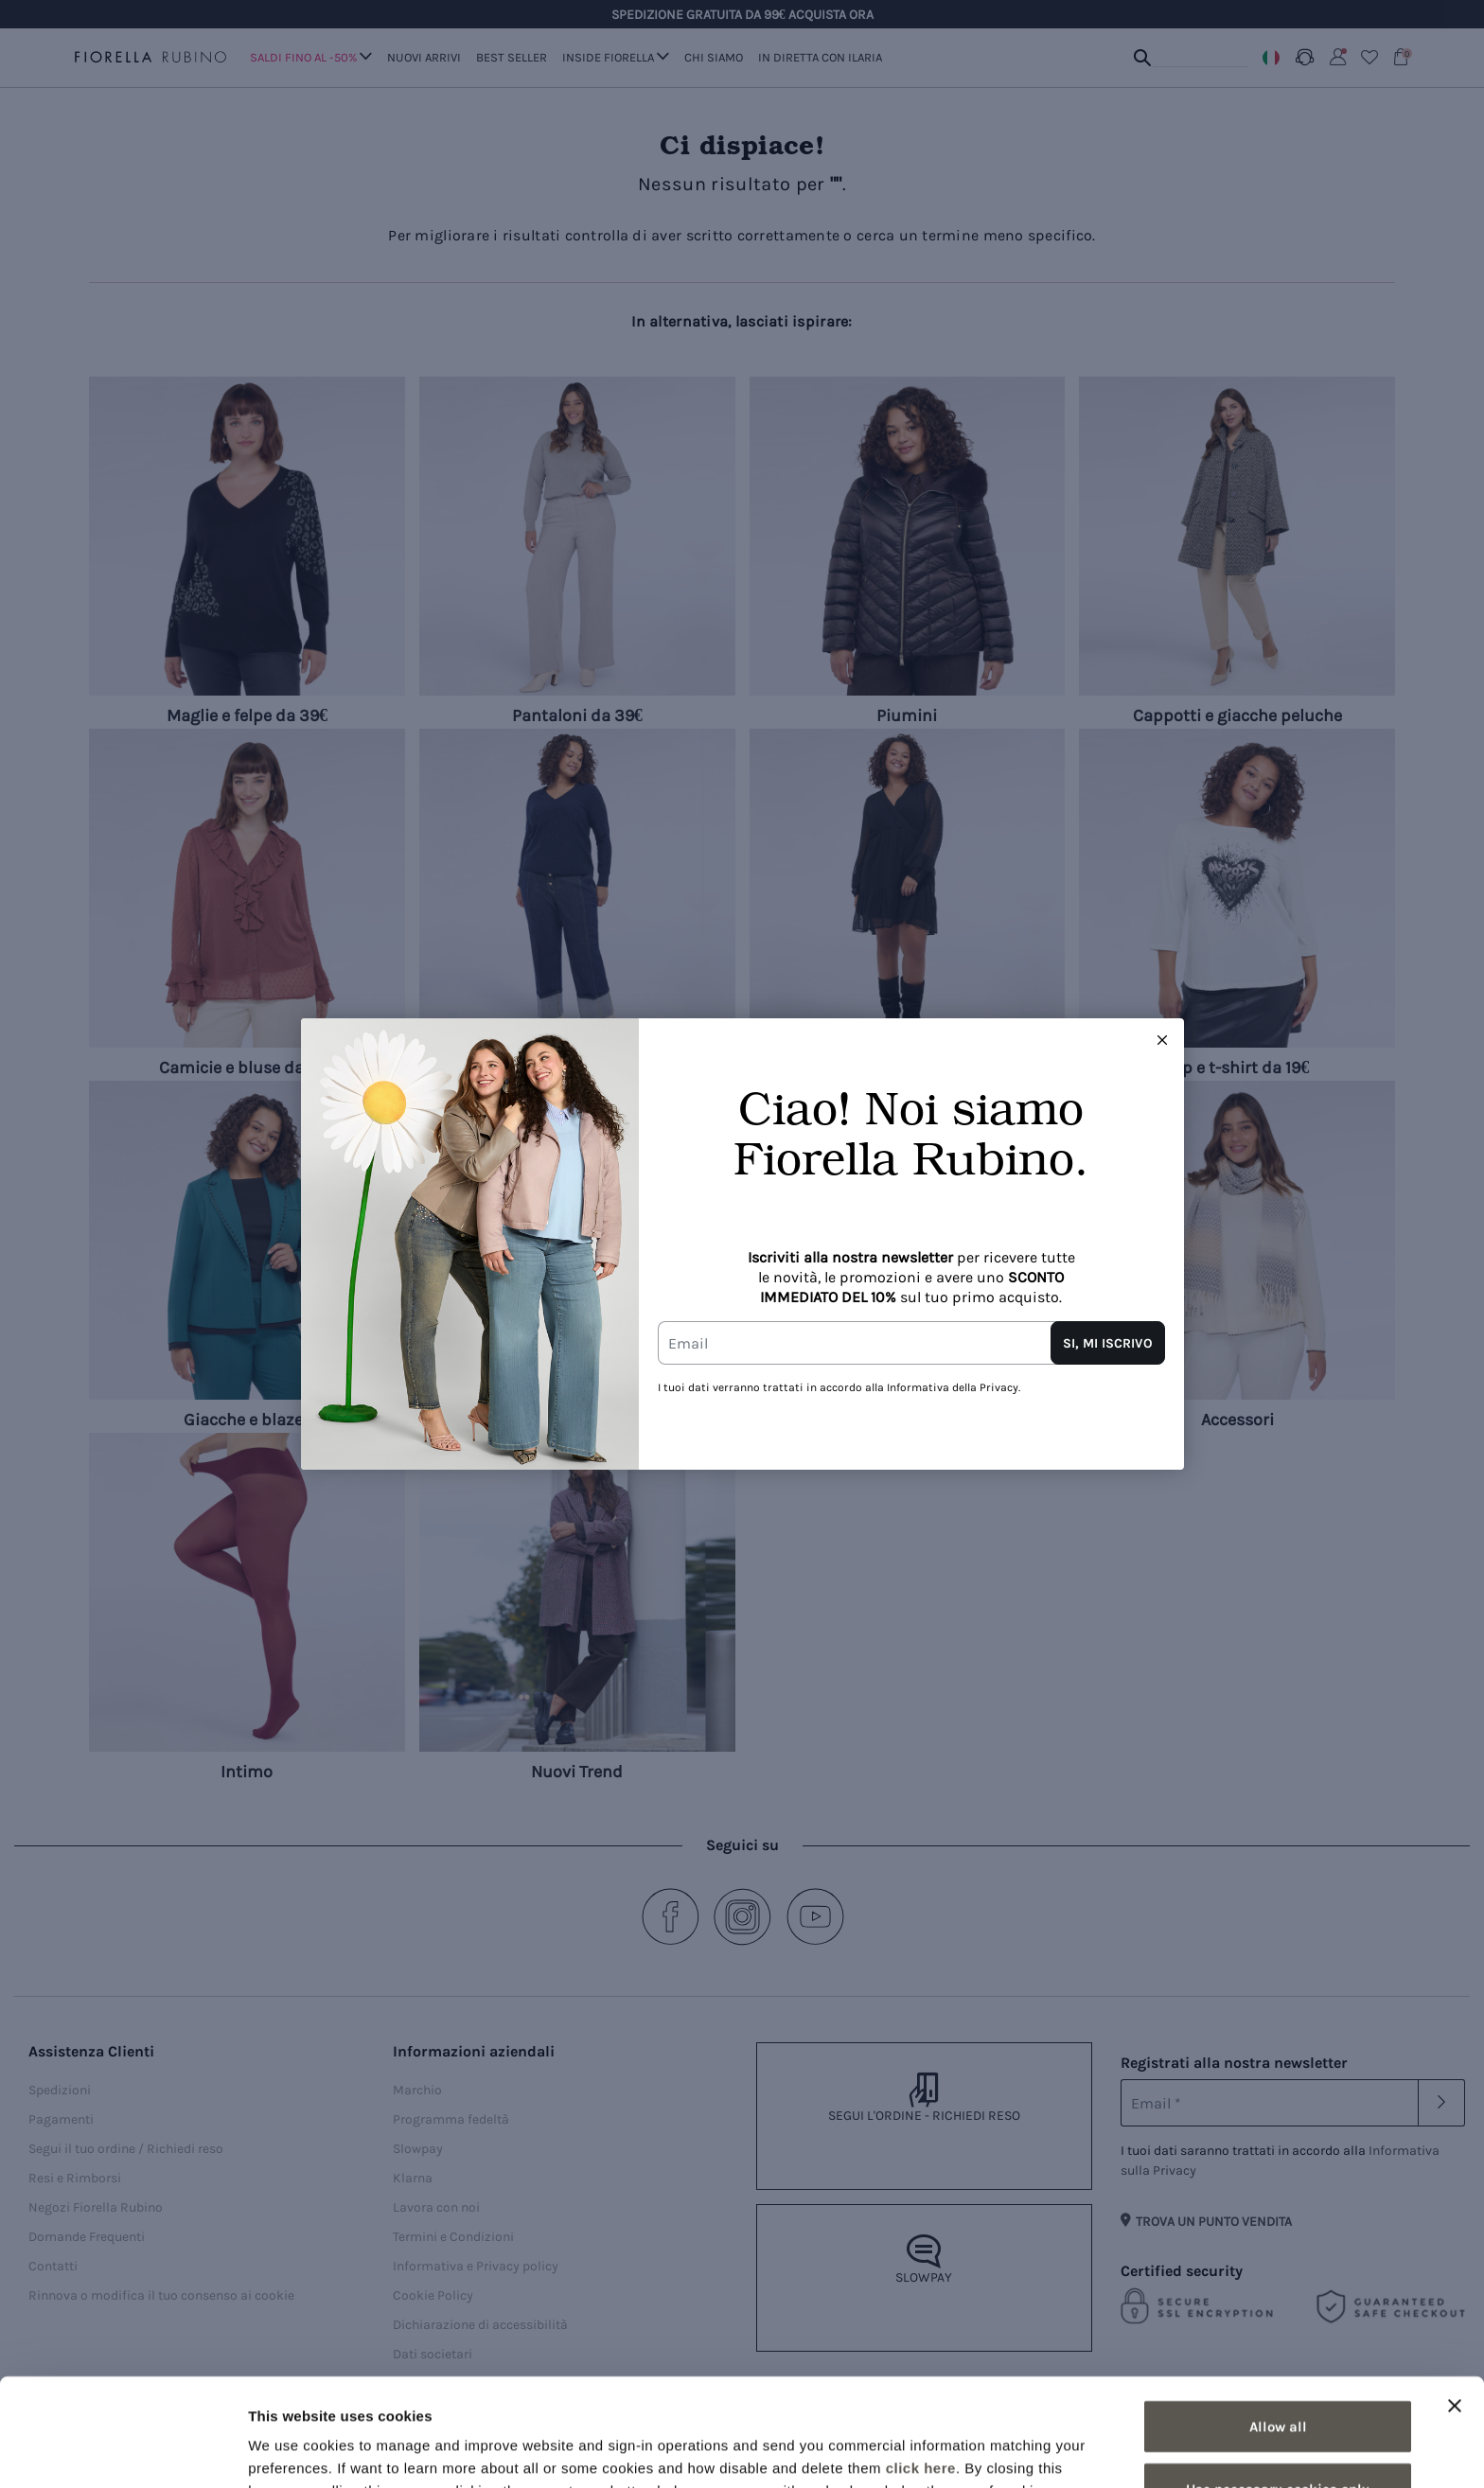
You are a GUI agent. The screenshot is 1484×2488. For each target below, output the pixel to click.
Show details (993, 2451)
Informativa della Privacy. (953, 1387)
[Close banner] (1454, 2304)
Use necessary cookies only (1277, 2387)
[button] (1162, 1040)
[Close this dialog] (1162, 1040)
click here (921, 2366)
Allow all (1278, 2325)
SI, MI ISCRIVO (1108, 1343)
